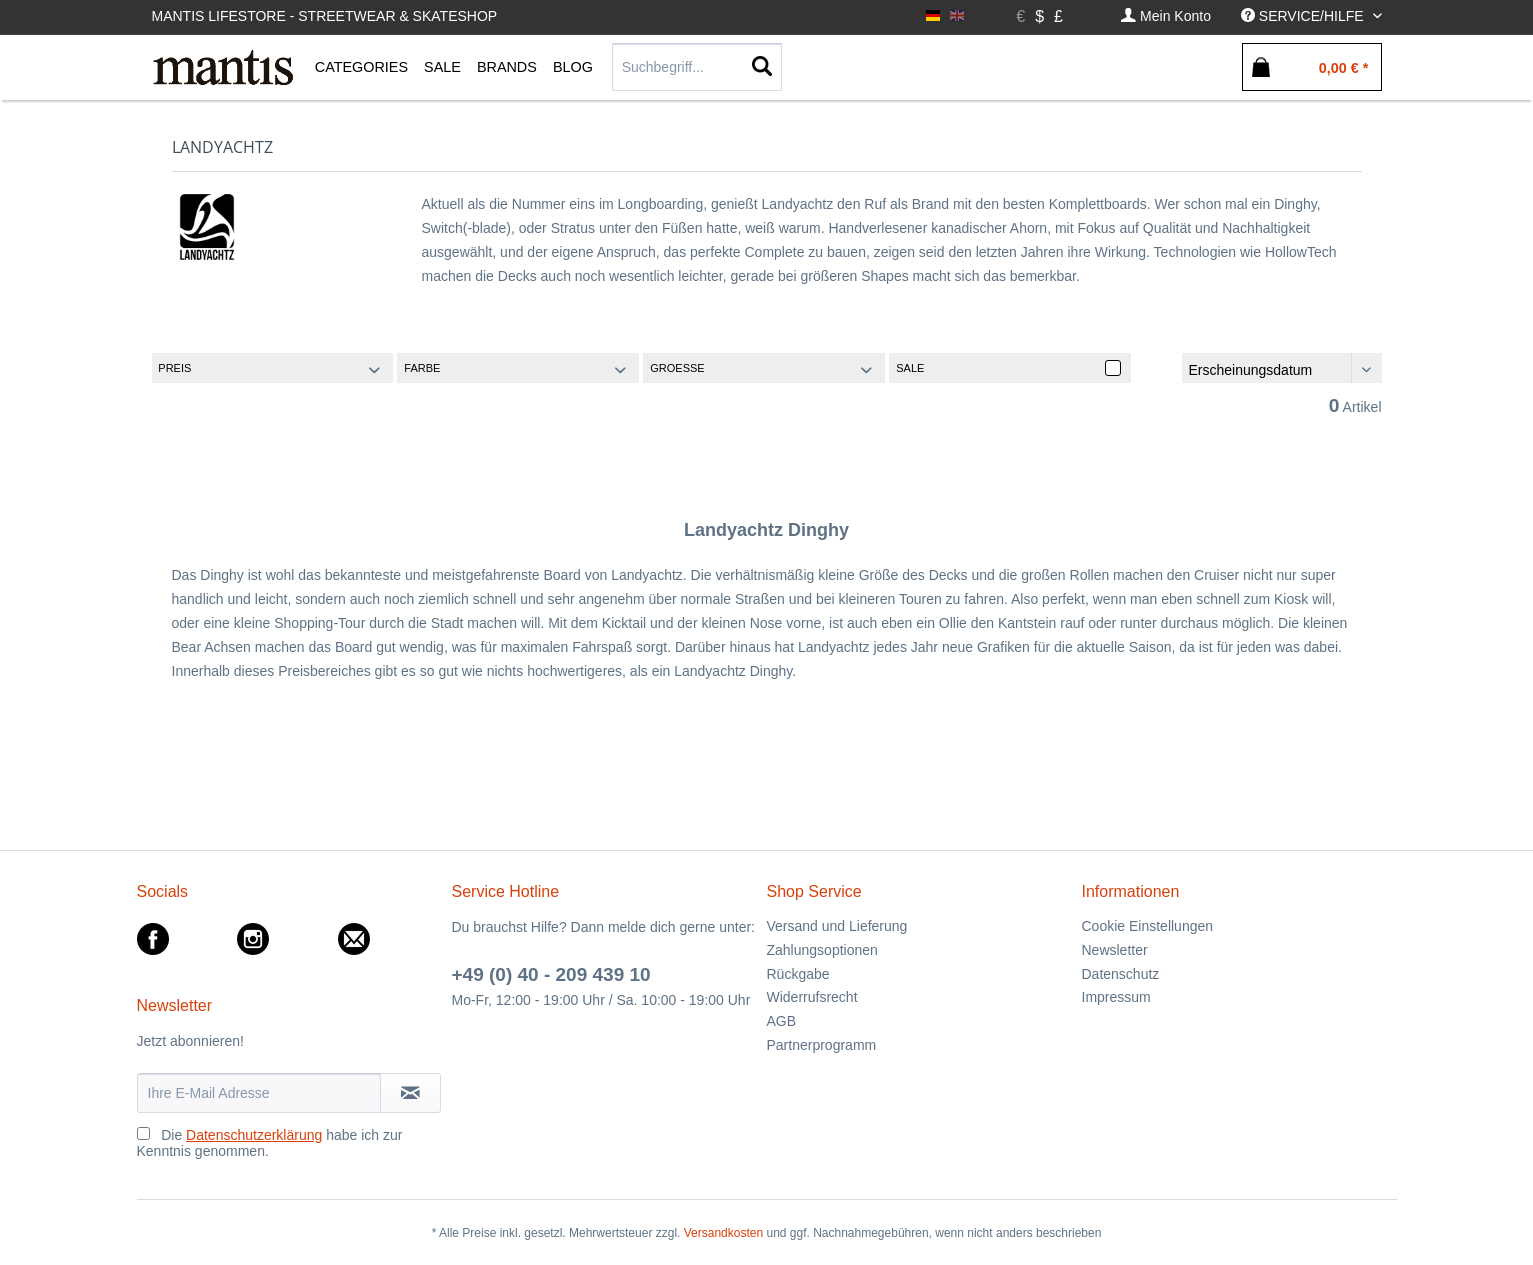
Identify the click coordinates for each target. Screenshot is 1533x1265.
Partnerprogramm (822, 1045)
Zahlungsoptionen (822, 950)
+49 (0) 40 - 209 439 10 (551, 974)
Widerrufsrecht (812, 997)
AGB (782, 1021)
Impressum (1116, 997)
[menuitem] (1166, 16)
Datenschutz (1121, 974)
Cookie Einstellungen (1148, 926)
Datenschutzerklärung (254, 1135)
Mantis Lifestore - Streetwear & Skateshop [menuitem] (325, 16)
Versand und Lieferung (837, 926)
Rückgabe (798, 974)
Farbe (422, 368)
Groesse (677, 368)
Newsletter (1115, 950)
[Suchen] (762, 67)
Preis (174, 368)
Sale (910, 368)
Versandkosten (723, 1233)
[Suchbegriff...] (697, 67)
